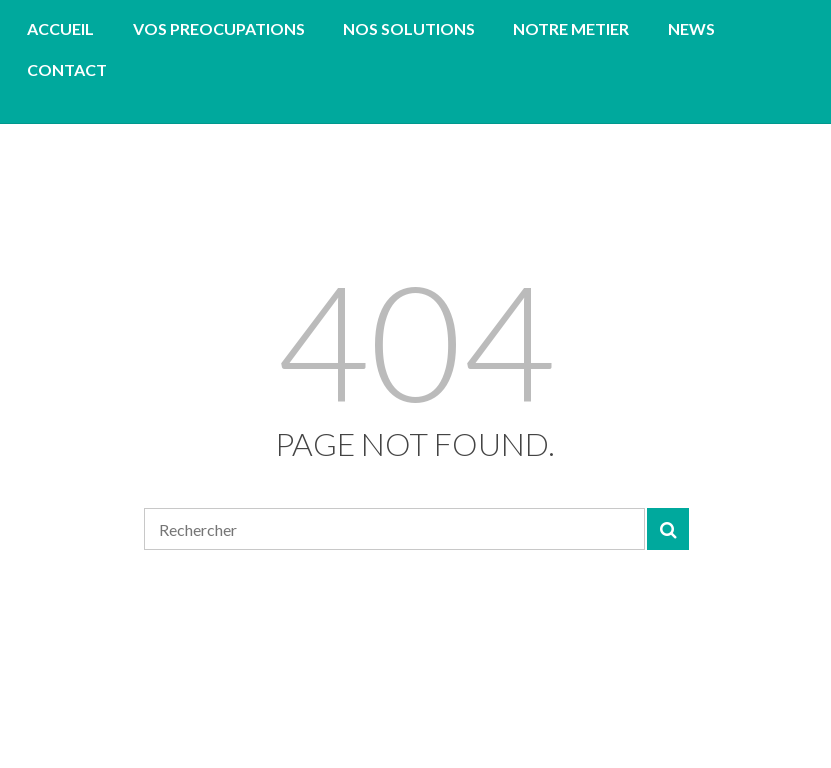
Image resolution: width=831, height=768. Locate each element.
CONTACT (67, 69)
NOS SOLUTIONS (409, 28)
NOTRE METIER (571, 28)
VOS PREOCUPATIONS (219, 28)
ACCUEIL (60, 28)
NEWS (691, 28)
